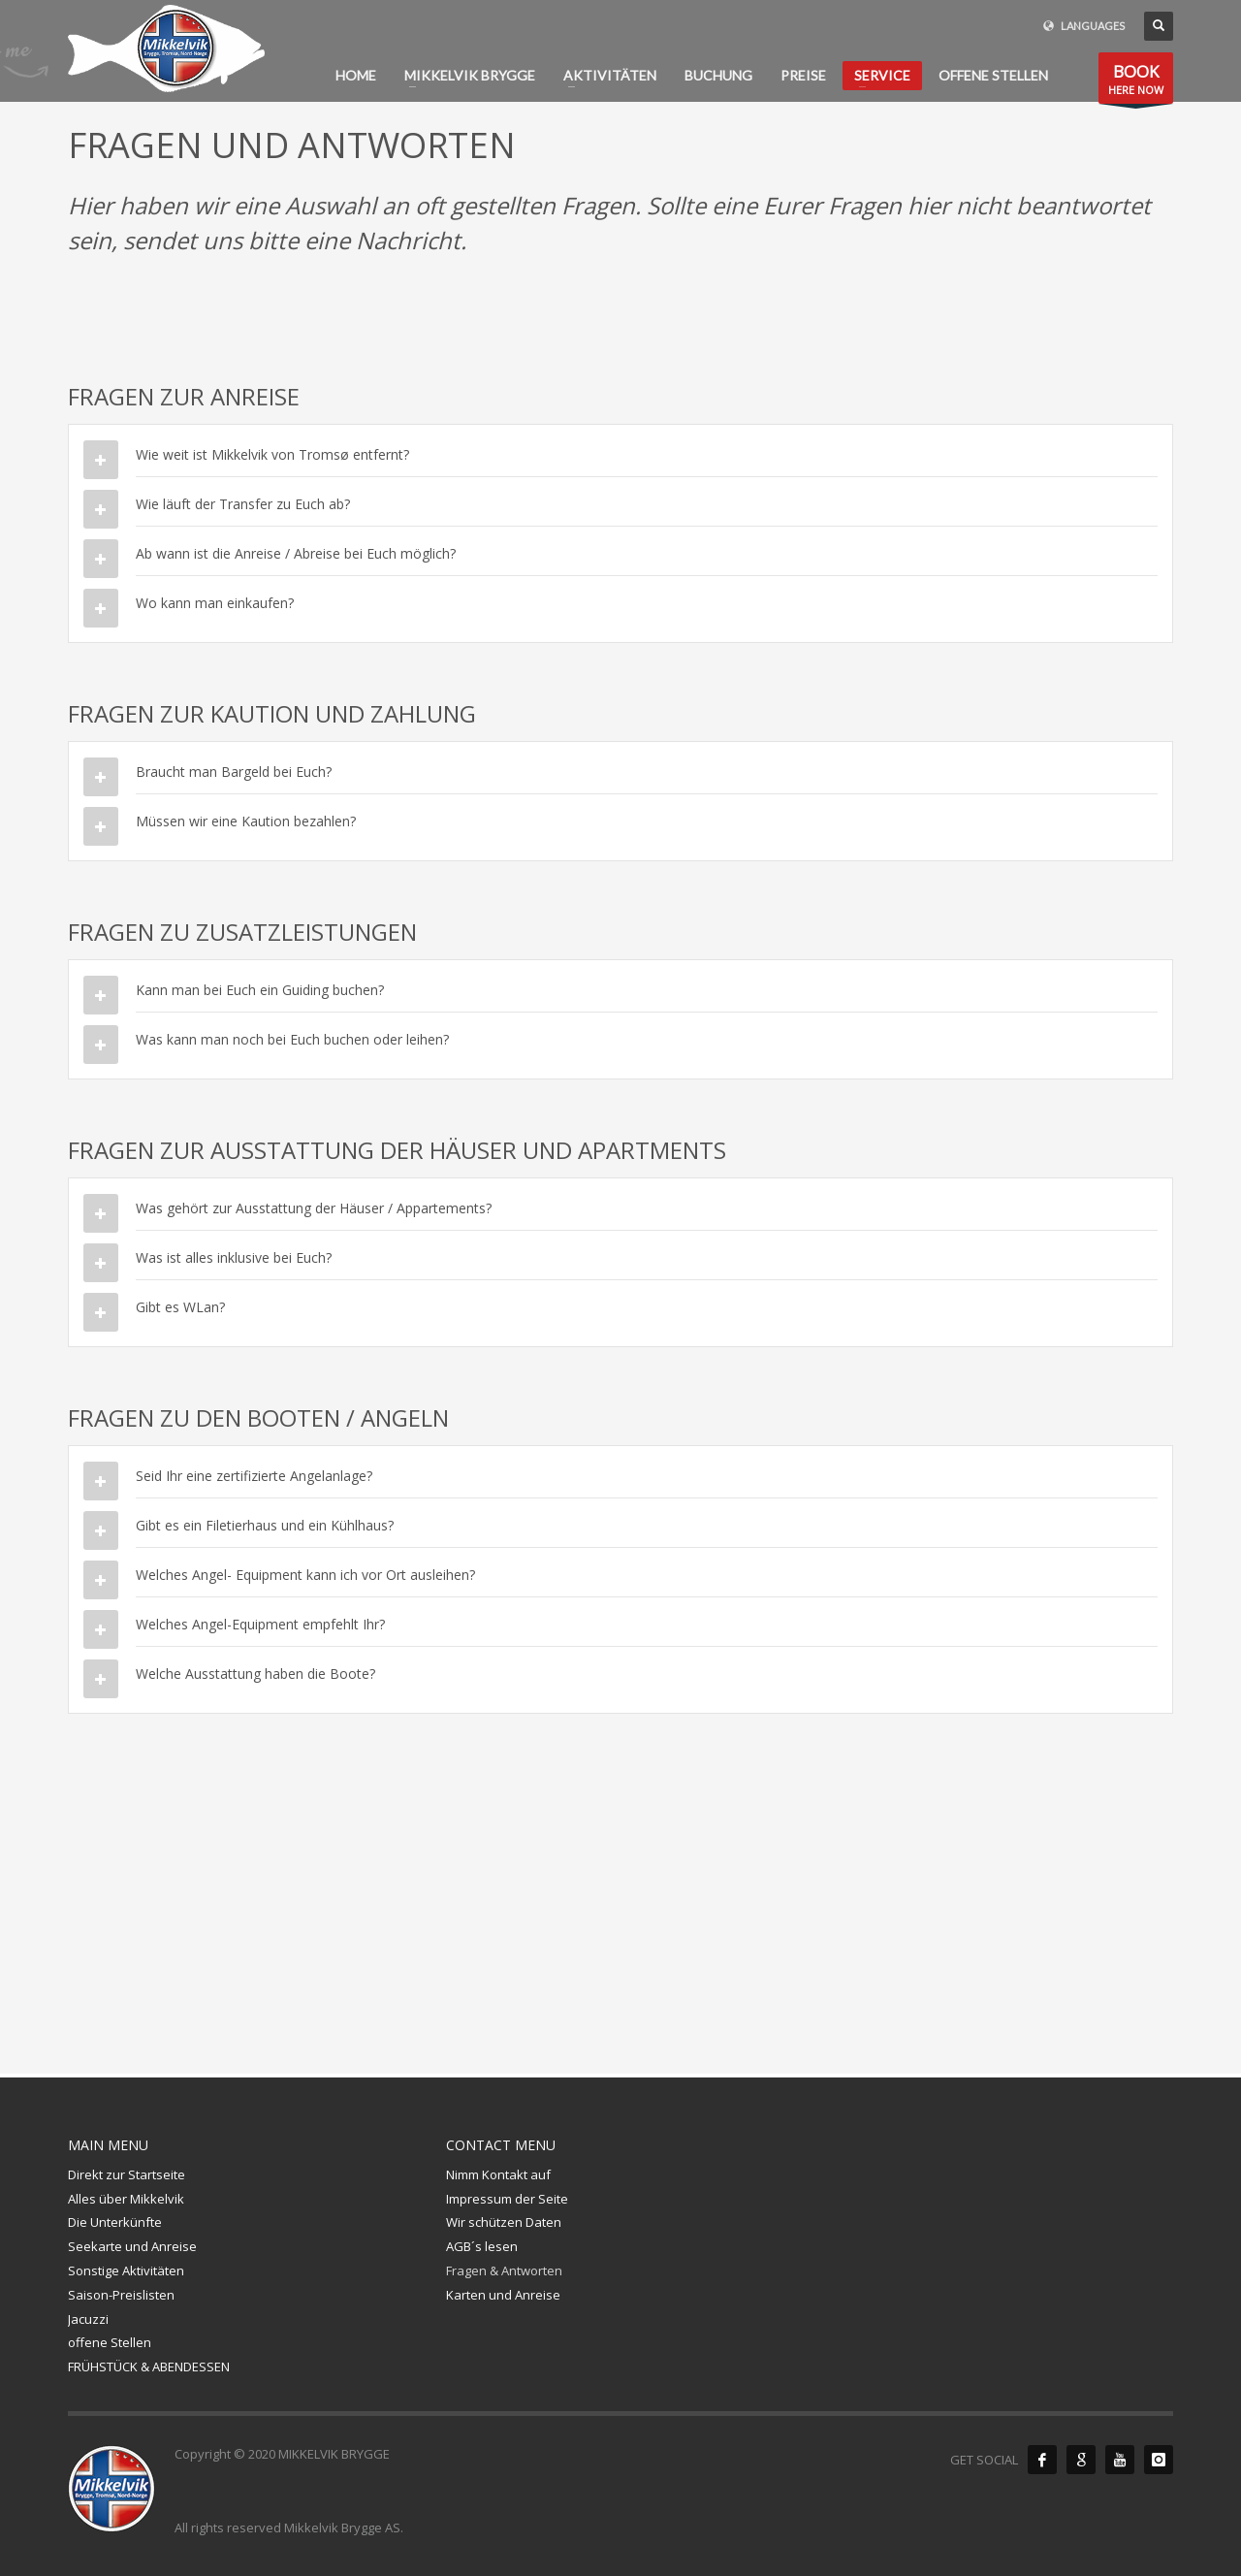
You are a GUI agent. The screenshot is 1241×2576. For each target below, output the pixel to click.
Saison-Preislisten (121, 2294)
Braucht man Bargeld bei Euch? (234, 771)
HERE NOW (1135, 82)
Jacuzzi (88, 2319)
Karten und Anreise (503, 2294)
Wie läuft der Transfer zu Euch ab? (243, 504)
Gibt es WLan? (180, 1307)
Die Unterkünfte (115, 2222)
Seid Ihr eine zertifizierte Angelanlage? (254, 1475)
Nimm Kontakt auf (498, 2174)
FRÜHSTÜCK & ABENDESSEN (149, 2366)
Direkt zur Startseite (126, 2174)
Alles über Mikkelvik (126, 2198)
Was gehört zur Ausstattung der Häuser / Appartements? (314, 1208)
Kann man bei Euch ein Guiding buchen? (260, 990)
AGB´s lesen (482, 2246)
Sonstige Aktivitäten (126, 2270)
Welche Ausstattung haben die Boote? (255, 1673)
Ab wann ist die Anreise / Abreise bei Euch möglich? (296, 553)
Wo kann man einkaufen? (215, 603)
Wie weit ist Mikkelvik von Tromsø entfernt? (272, 454)
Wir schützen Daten (503, 2222)
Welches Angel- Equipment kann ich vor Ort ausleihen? (305, 1574)
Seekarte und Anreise (132, 2246)
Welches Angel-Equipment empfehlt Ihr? (260, 1624)
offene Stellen (109, 2342)
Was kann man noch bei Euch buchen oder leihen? (292, 1039)
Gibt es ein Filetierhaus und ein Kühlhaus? (265, 1525)
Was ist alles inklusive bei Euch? (234, 1257)
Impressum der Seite (507, 2198)
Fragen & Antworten (504, 2270)
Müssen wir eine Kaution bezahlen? (246, 821)
